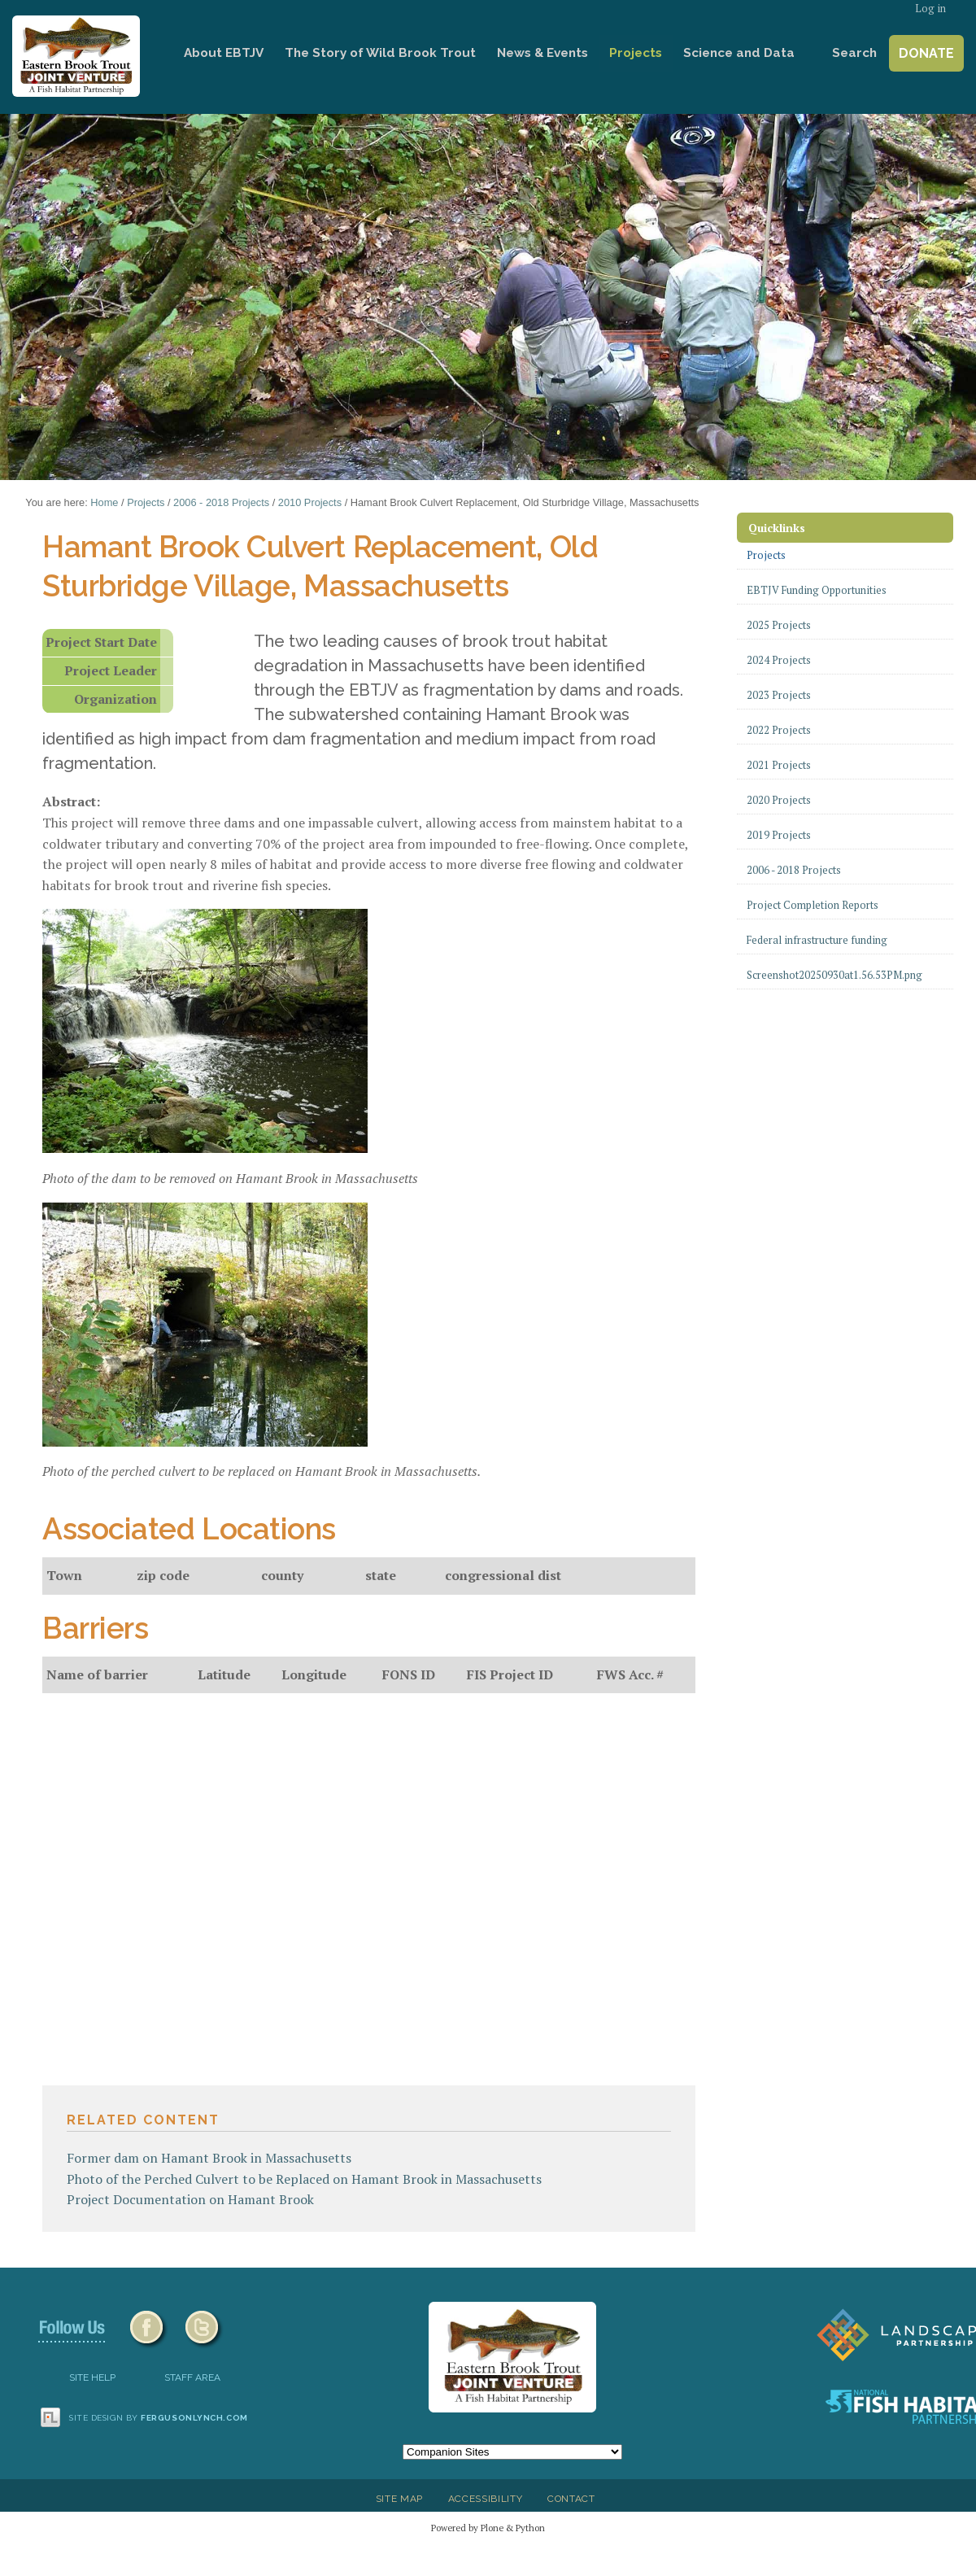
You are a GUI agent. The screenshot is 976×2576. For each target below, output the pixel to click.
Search (854, 53)
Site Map (399, 2498)
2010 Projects (310, 502)
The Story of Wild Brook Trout (380, 53)
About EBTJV (224, 53)
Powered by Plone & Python (488, 2527)
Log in (930, 8)
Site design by (158, 2417)
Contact (571, 2498)
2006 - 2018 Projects (221, 502)
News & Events (542, 53)
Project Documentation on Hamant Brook (190, 2199)
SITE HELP (92, 2377)
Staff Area (192, 2377)
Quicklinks (776, 527)
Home (150, 53)
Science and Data (739, 53)
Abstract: (71, 801)
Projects (635, 53)
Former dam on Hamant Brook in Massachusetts (209, 2158)
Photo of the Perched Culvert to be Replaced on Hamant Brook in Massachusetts (304, 2179)
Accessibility (485, 2498)
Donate (926, 53)
